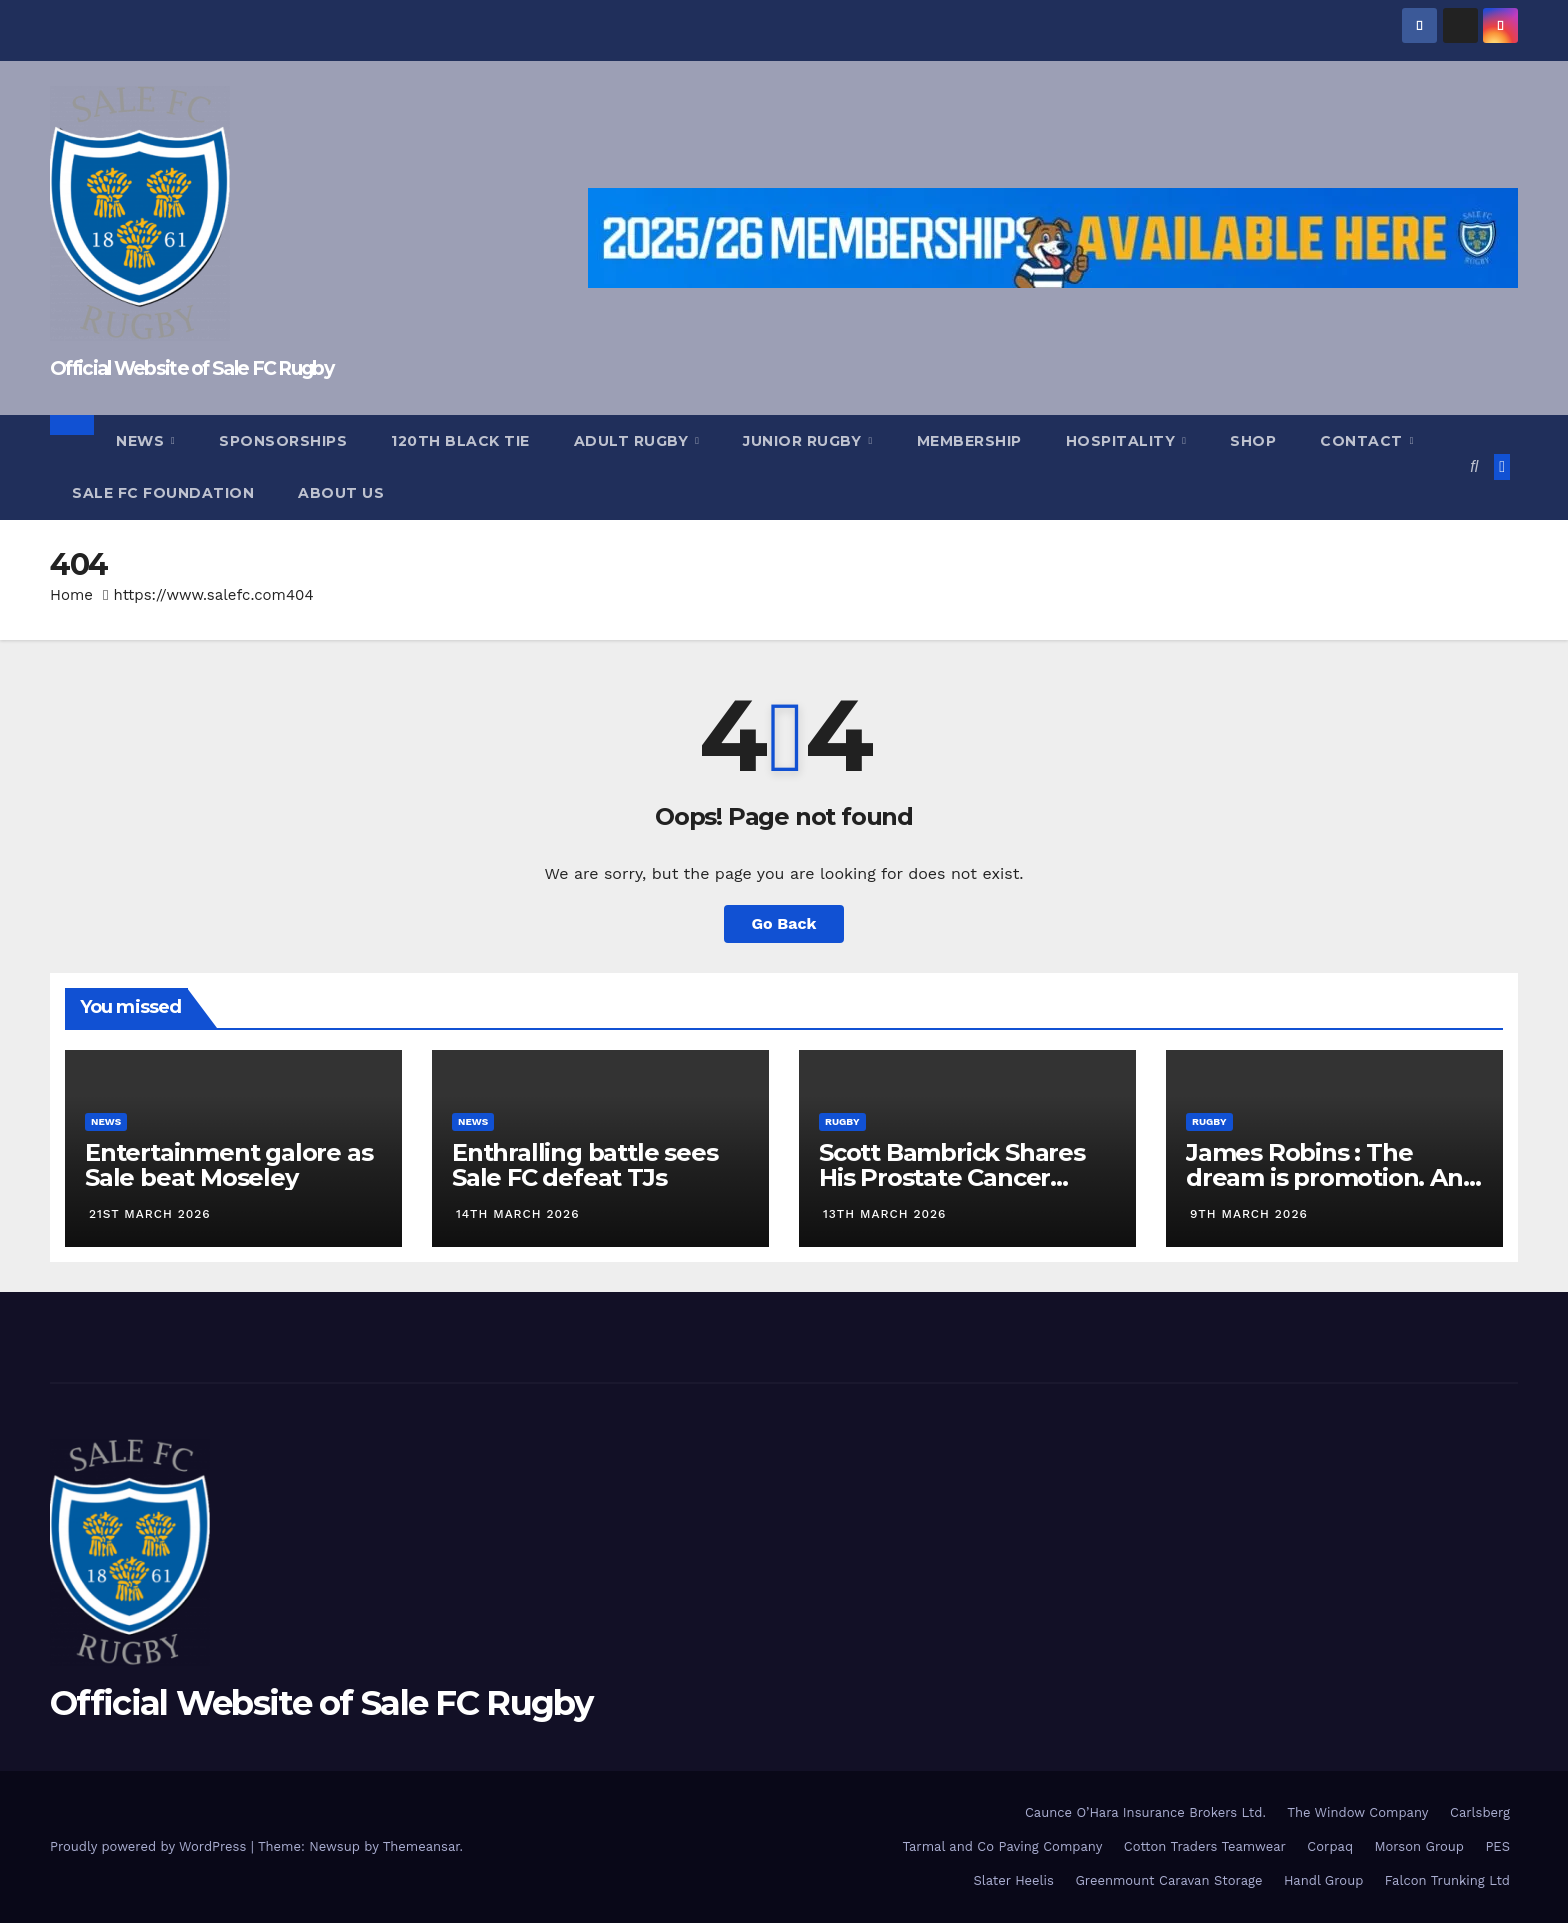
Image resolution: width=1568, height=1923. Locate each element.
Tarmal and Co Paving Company (1002, 1846)
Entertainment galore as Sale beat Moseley (228, 1165)
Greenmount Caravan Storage (1168, 1880)
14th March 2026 (518, 1214)
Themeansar (421, 1846)
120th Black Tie (460, 441)
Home (71, 595)
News (142, 441)
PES (1497, 1846)
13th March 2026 (884, 1214)
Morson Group (1419, 1846)
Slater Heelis (1013, 1880)
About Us (341, 493)
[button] (1474, 466)
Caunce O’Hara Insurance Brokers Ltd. (1145, 1812)
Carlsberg (1480, 1812)
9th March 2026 (1249, 1214)
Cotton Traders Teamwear (1205, 1846)
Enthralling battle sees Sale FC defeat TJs (584, 1165)
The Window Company (1357, 1812)
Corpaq (1330, 1846)
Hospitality (1123, 441)
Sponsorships (283, 441)
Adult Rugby (633, 441)
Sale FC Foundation (163, 493)
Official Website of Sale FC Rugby (191, 368)
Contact (1363, 441)
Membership (969, 441)
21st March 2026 (150, 1214)
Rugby (842, 1121)
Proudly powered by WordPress (150, 1846)
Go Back (784, 923)
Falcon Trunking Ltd (1447, 1880)
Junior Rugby (804, 441)
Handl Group (1323, 1880)
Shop (1253, 441)
